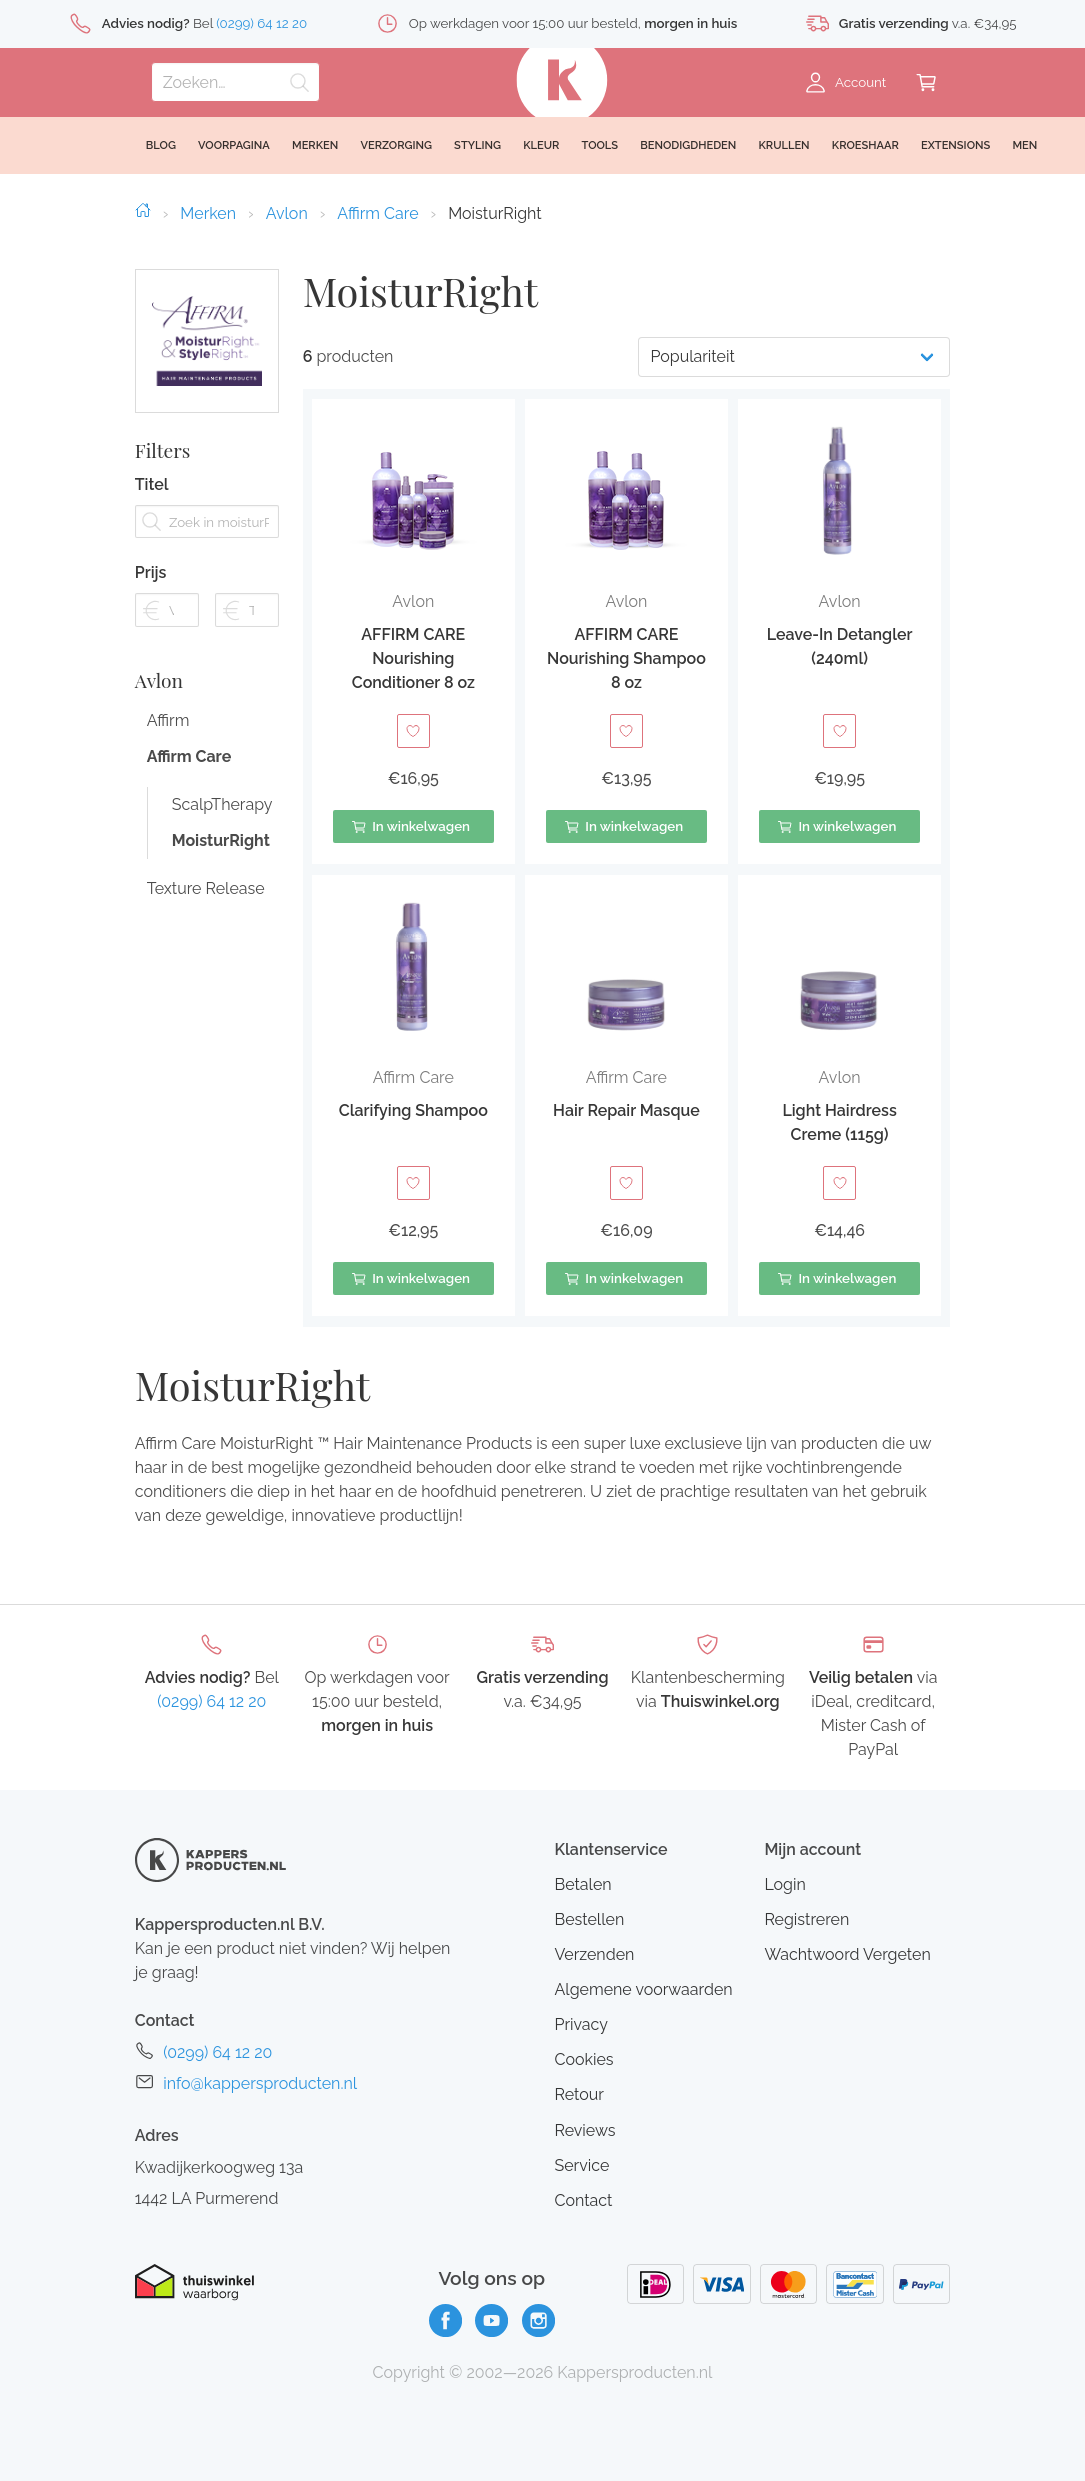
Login (784, 1884)
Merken (208, 213)
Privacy (580, 2024)
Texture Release (206, 936)
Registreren (806, 1919)
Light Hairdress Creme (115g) (839, 1122)
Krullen (783, 145)
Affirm (168, 768)
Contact (583, 2200)
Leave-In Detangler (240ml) (840, 646)
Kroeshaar (865, 145)
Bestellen (589, 1919)
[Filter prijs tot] (247, 633)
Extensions (955, 145)
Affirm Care (377, 213)
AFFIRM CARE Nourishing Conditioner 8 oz (413, 658)
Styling (477, 145)
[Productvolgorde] (794, 357)
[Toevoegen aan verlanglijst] (413, 730)
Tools (600, 145)
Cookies (583, 2059)
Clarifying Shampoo (413, 1110)
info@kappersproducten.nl (260, 2083)
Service (581, 2165)
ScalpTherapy (219, 852)
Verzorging (396, 145)
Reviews (584, 2130)
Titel (152, 508)
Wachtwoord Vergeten (847, 1954)
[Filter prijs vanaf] (167, 633)
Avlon (287, 213)
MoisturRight (219, 888)
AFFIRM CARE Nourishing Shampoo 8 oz (626, 658)
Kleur (541, 145)
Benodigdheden (688, 145)
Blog (161, 145)
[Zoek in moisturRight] (207, 545)
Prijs (151, 596)
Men (1024, 145)
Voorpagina (234, 145)
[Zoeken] (235, 82)
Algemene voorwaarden (643, 1989)
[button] (413, 631)
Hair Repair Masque (626, 1110)
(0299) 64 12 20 (211, 1701)
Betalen (582, 1884)
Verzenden (594, 1954)
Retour (578, 2094)
